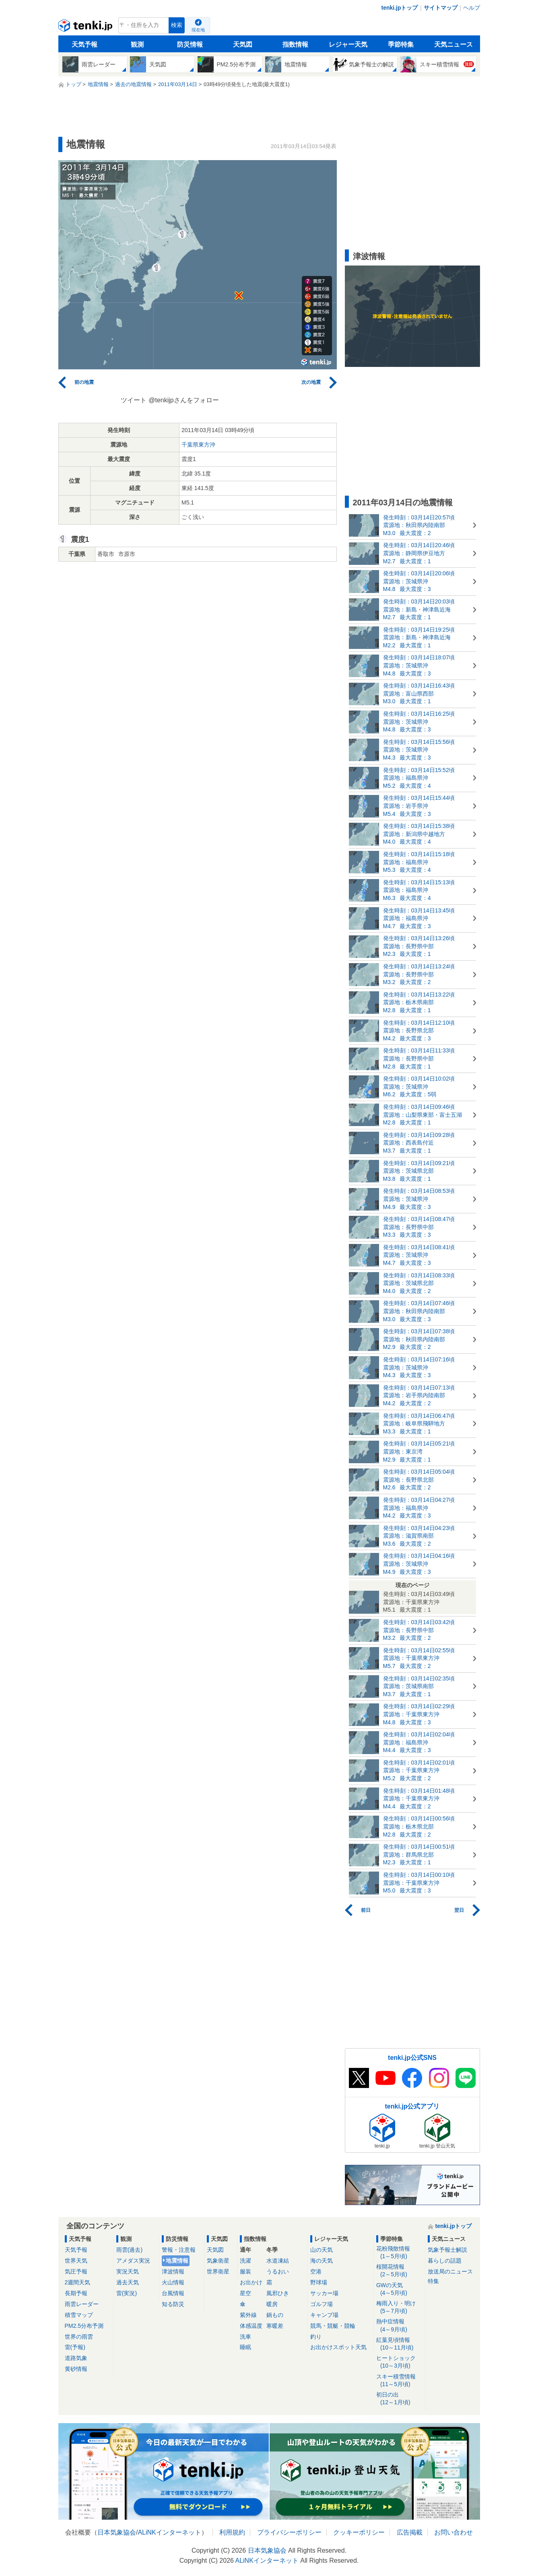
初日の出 (399, 2398)
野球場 (318, 2282)
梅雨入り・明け (399, 2307)
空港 (316, 2271)
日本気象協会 (116, 2532)
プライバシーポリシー (289, 2532)
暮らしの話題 (445, 2260)
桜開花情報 (399, 2270)
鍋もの (274, 2315)
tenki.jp (86, 27)
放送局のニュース (450, 2271)
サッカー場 (324, 2293)
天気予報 (84, 44)
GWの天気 (399, 2289)
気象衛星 (218, 2260)
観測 (137, 44)
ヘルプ (471, 7)
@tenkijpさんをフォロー (183, 400)
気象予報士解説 (447, 2250)
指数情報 (295, 44)
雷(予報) (75, 2347)
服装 (245, 2271)
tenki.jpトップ (399, 7)
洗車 (245, 2336)
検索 (176, 25)
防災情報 (190, 44)
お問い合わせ (453, 2532)
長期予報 (76, 2293)
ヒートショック (399, 2362)
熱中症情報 (399, 2325)
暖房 (272, 2304)
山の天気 (321, 2250)
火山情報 (173, 2282)
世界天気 (76, 2260)
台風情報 (173, 2293)
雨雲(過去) (129, 2250)
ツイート (133, 400)
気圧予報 (76, 2271)
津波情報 (173, 2271)
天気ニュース (453, 44)
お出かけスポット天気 (338, 2347)
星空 (245, 2293)
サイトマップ (441, 7)
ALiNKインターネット (169, 2532)
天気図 (242, 44)
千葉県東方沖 (198, 444)
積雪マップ (79, 2315)
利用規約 (232, 2532)
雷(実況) (126, 2293)
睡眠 (245, 2347)
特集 (433, 2281)
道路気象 (76, 2358)
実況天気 (127, 2271)
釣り (316, 2336)
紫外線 (248, 2315)
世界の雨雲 (79, 2336)
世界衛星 (218, 2271)
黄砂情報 (76, 2369)
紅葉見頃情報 (399, 2344)
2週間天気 (78, 2282)
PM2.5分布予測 (84, 2326)
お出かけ (251, 2282)
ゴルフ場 (321, 2304)
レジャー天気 (348, 44)
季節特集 (401, 44)
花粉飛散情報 (399, 2252)
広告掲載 (410, 2532)
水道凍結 (277, 2260)
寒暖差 (274, 2326)
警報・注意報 (179, 2250)
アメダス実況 (133, 2260)
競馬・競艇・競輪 (332, 2326)
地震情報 (177, 2260)
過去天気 (127, 2282)
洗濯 (245, 2260)
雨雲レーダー (82, 2304)
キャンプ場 (324, 2315)
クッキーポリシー (359, 2532)
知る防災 (173, 2304)
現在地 (198, 29)
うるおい (277, 2271)
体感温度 (251, 2326)
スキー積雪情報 (399, 2380)
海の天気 (321, 2260)
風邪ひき (277, 2293)
